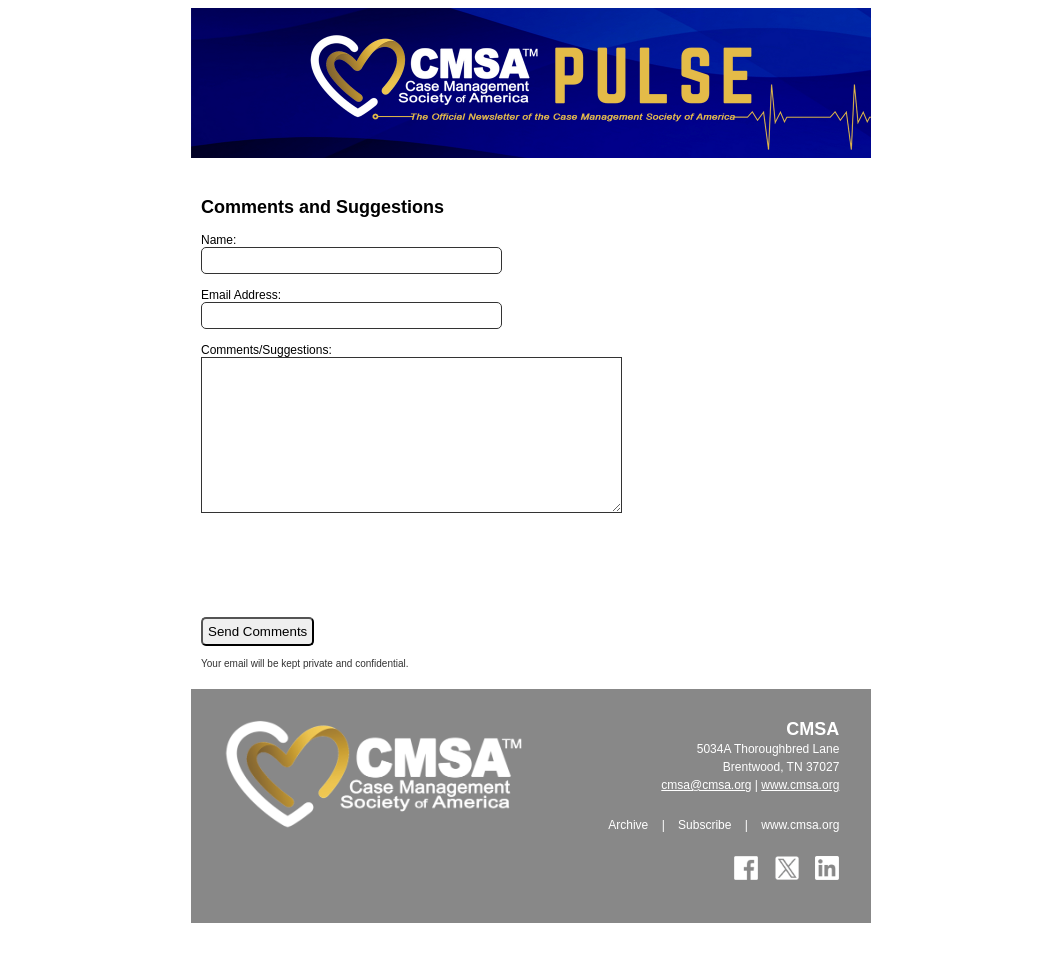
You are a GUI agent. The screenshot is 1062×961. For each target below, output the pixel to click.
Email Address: (351, 308)
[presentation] (353, 594)
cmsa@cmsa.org (706, 815)
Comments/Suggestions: (436, 443)
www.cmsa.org (800, 815)
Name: (351, 253)
